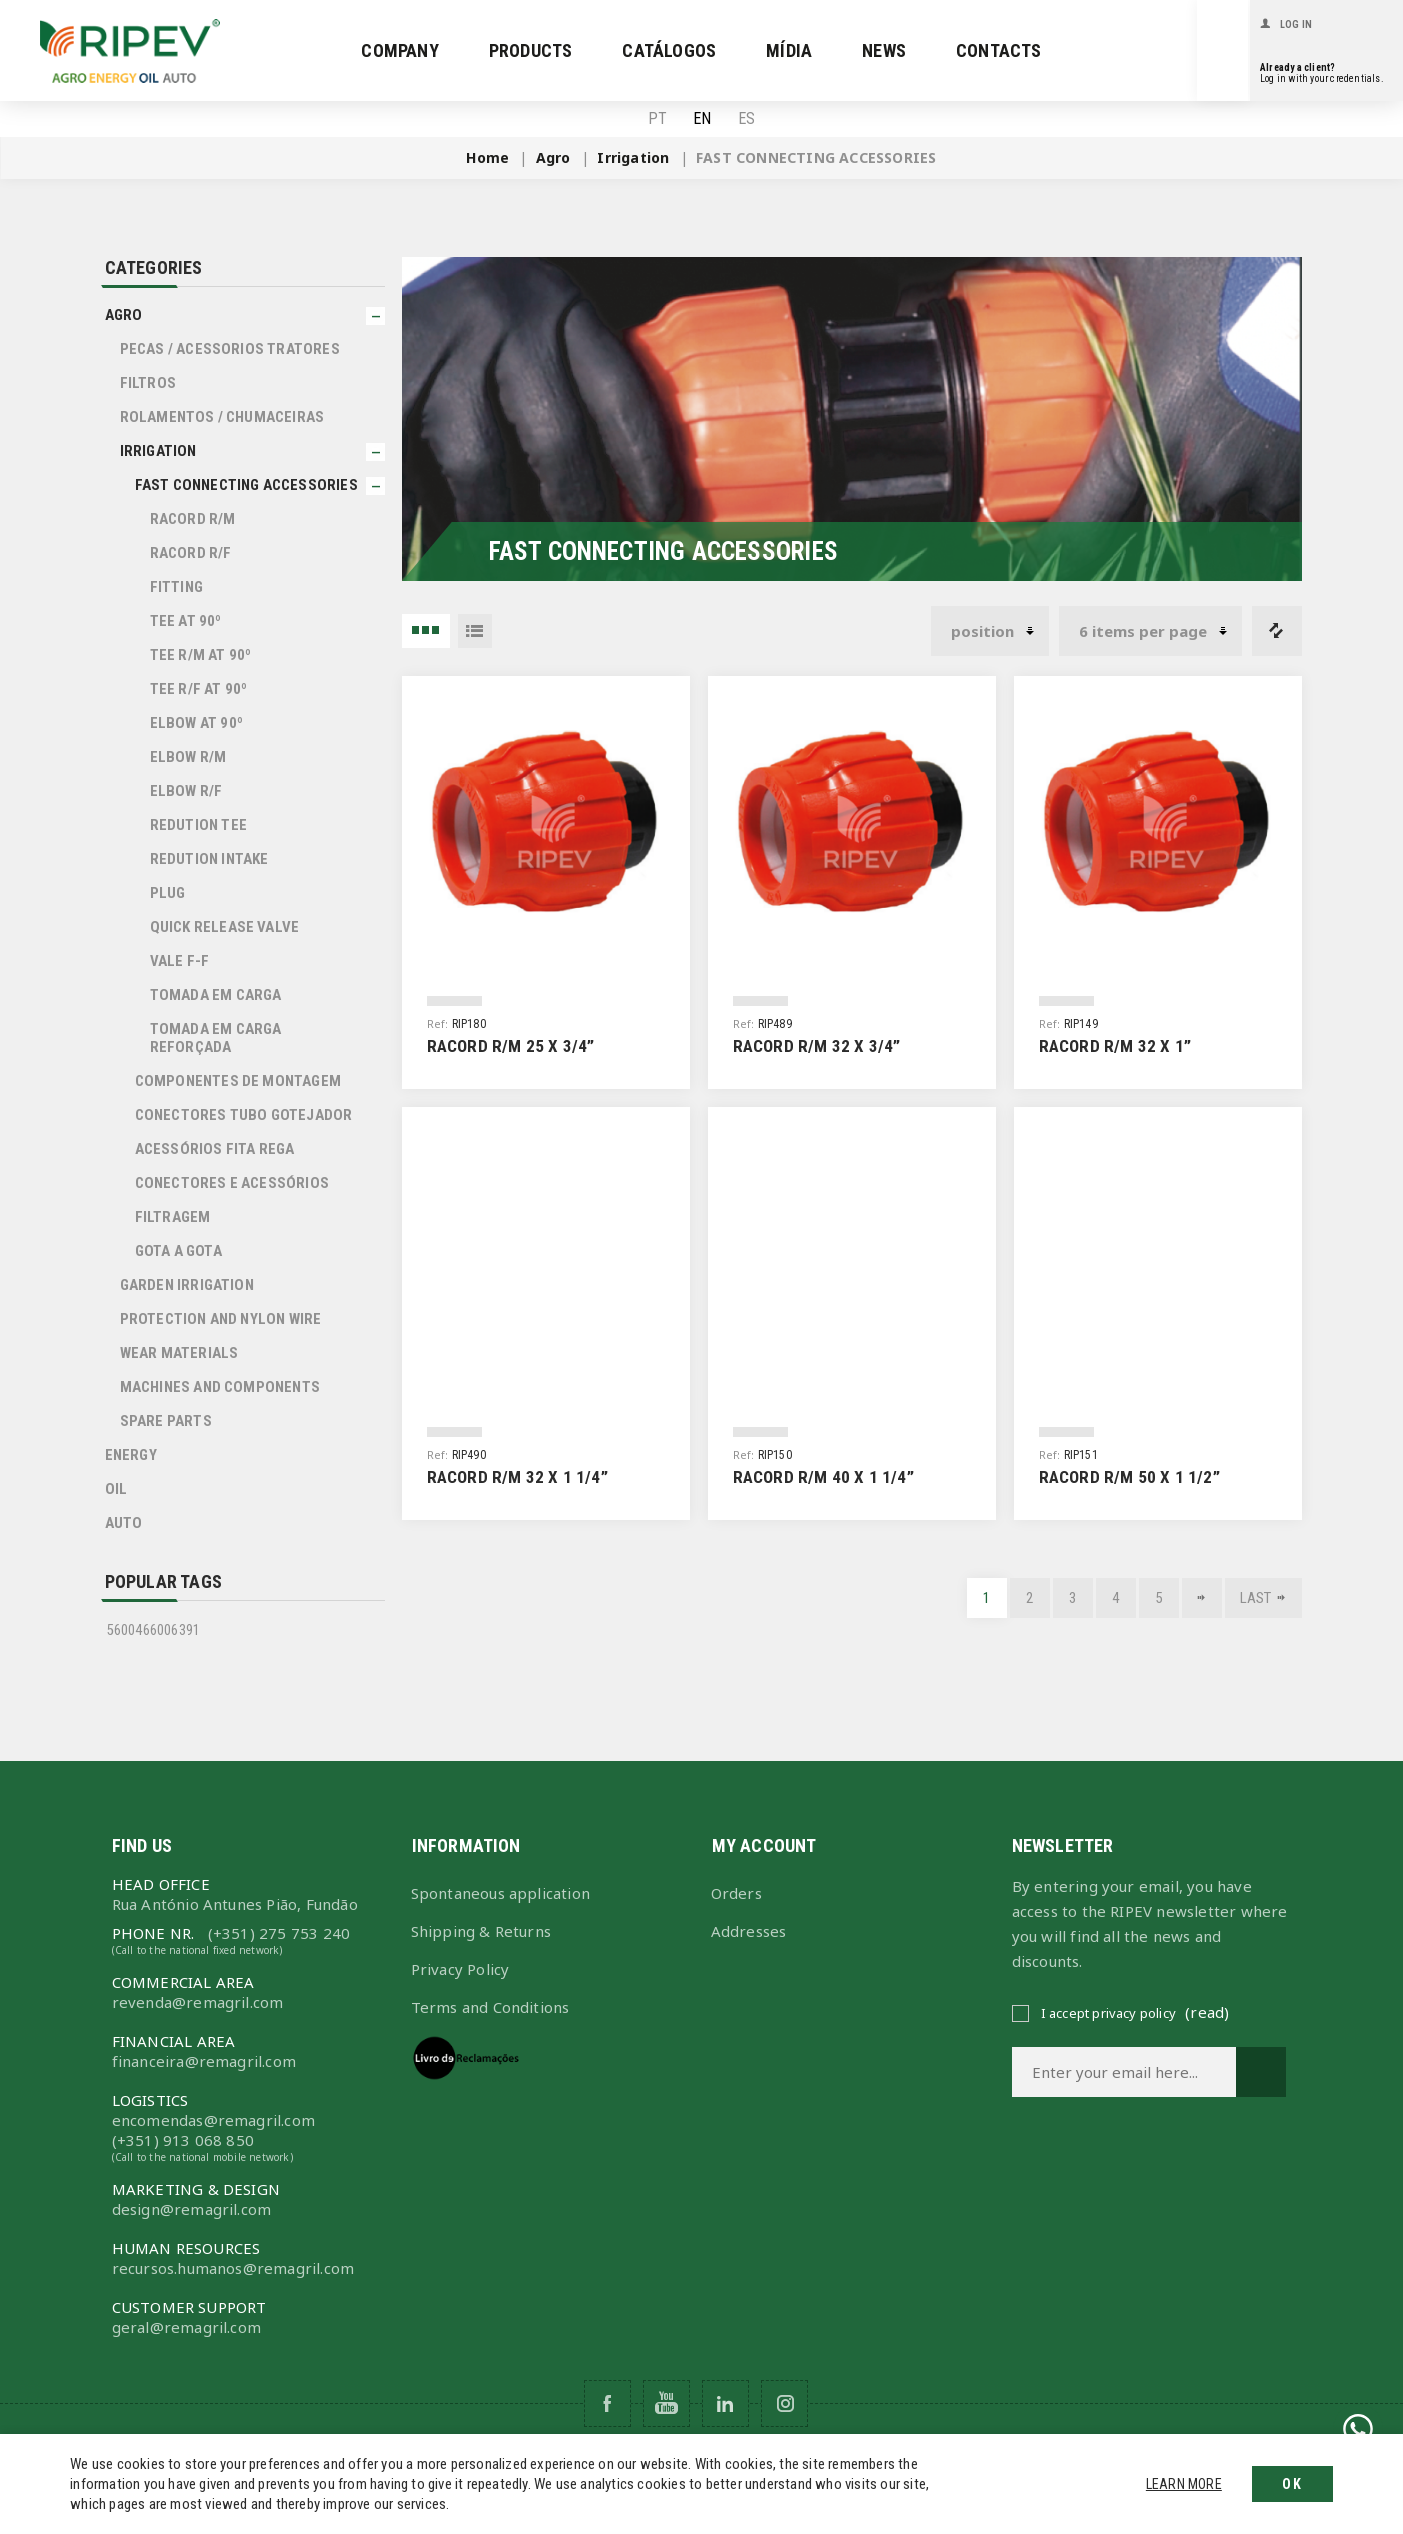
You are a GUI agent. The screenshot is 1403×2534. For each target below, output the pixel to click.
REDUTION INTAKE (209, 859)
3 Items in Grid (426, 631)
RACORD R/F (191, 553)
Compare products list (1277, 631)
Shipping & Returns (481, 1931)
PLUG (168, 893)
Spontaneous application (501, 1893)
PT (657, 119)
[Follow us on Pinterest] (725, 2403)
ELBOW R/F (186, 791)
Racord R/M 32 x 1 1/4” (517, 1477)
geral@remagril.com (187, 2327)
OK (1292, 2484)
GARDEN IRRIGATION (187, 1285)
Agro (124, 315)
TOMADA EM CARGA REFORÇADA (216, 1038)
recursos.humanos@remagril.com (233, 2268)
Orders (736, 1893)
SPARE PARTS (166, 1421)
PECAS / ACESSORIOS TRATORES (230, 349)
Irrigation (158, 451)
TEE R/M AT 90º (201, 655)
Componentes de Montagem (238, 1081)
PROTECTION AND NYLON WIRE (221, 1319)
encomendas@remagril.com (214, 2120)
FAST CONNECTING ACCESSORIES (246, 485)
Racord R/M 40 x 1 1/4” (823, 1477)
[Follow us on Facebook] (607, 2403)
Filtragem (173, 1217)
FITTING (176, 587)
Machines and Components (220, 1387)
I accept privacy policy (1109, 2013)
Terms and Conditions (490, 2007)
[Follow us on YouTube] (666, 2403)
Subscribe (1261, 2072)
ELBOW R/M (188, 757)
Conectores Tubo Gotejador (244, 1115)
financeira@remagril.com (204, 2061)
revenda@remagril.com (198, 2002)
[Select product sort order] (990, 631)
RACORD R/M (193, 519)
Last (1256, 1598)
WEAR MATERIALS (179, 1353)
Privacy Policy (460, 1969)
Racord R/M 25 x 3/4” (511, 1046)
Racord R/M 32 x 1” (1115, 1046)
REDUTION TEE (198, 825)
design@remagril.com (192, 2209)
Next (1202, 1598)
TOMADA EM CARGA (216, 995)
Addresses (749, 1931)
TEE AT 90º (186, 621)
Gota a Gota (178, 1251)
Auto (124, 1523)
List (475, 631)
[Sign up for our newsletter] (1124, 2072)
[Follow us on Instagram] (784, 2403)
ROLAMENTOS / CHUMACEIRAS (222, 417)
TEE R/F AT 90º (199, 689)
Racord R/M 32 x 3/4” (817, 1046)
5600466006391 (154, 1630)
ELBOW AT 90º (196, 723)
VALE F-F (180, 961)
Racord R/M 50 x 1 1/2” (1129, 1477)
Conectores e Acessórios (232, 1183)
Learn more (1184, 2484)
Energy (131, 1455)
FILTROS (148, 383)
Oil (116, 1489)
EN (702, 119)
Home (487, 157)
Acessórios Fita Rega (215, 1149)
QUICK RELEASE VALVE (225, 927)
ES (746, 119)
